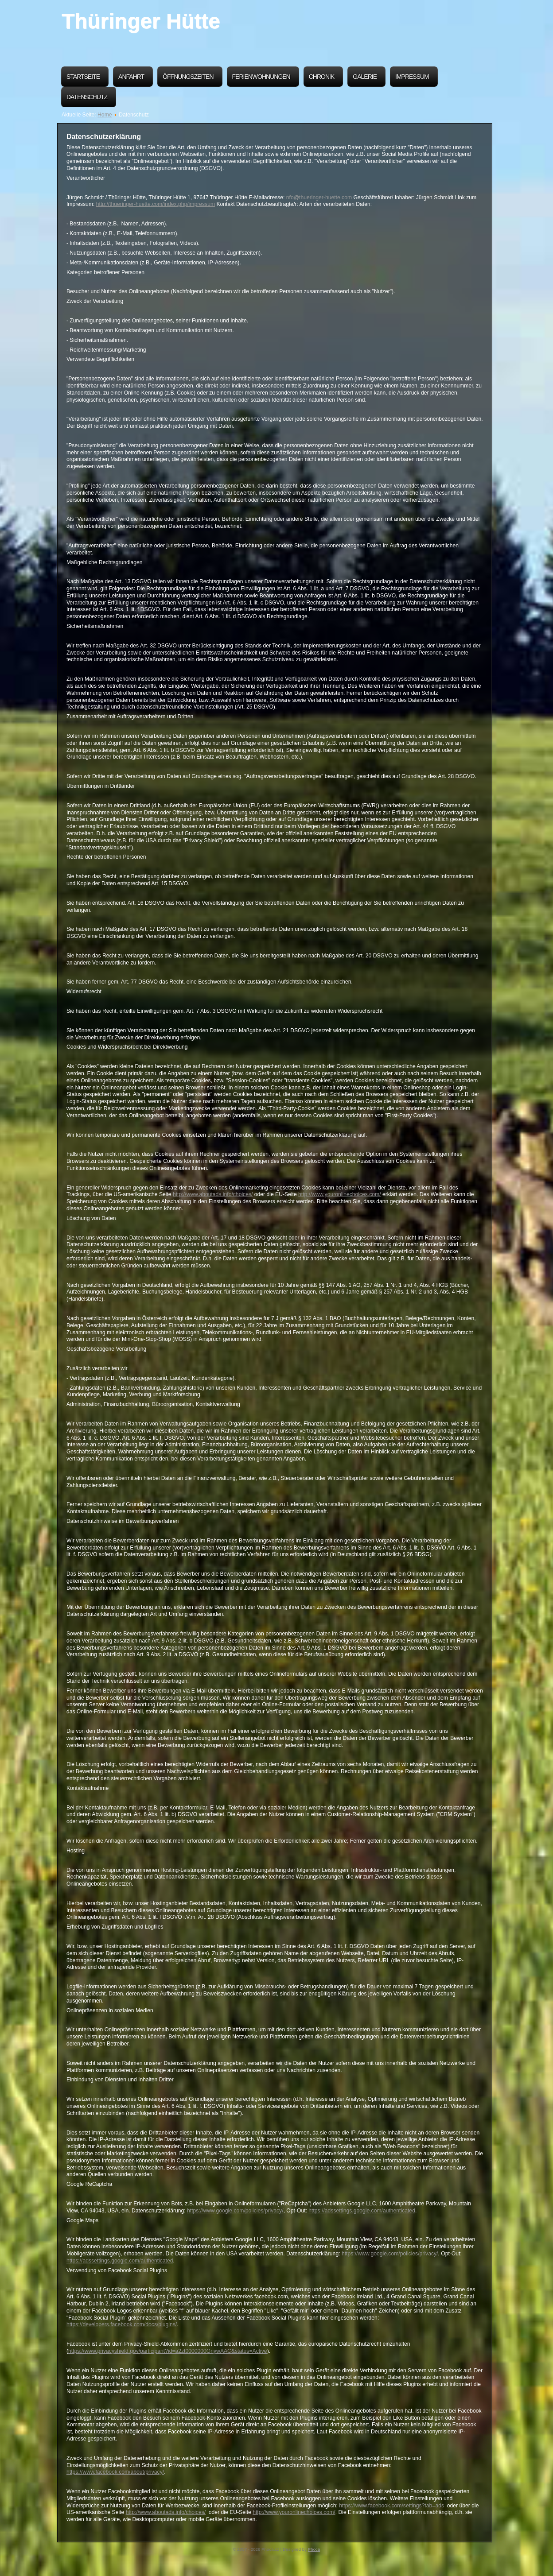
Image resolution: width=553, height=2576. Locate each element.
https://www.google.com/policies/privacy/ (235, 2211)
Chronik (322, 76)
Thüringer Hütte (141, 21)
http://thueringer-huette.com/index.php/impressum (155, 204)
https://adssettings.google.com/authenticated (361, 2211)
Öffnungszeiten (188, 76)
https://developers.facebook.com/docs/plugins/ (121, 2324)
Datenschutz (86, 97)
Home (104, 115)
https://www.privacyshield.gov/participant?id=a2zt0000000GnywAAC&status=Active (167, 2351)
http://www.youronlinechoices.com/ (339, 1194)
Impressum (412, 76)
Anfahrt (131, 76)
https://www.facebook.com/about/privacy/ (115, 2472)
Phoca (314, 2549)
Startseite (83, 76)
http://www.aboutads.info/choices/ (213, 1194)
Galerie (365, 76)
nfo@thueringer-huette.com (319, 197)
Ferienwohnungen (261, 76)
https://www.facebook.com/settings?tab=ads (391, 2505)
